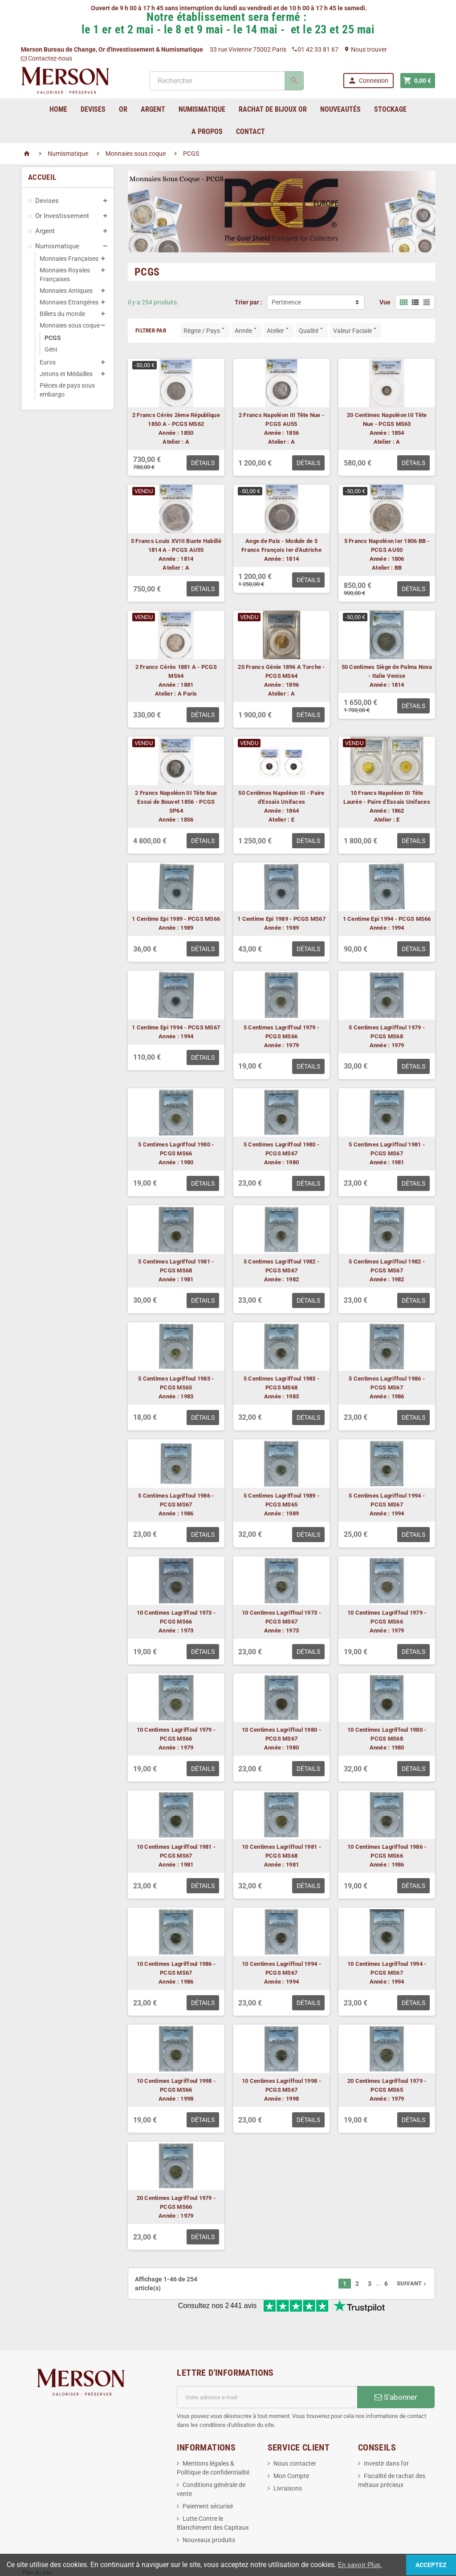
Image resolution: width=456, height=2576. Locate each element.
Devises (47, 201)
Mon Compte (291, 2446)
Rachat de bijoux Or (273, 109)
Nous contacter (294, 2434)
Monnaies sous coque (70, 325)
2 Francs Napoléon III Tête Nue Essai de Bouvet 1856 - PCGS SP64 (176, 802)
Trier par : (248, 302)
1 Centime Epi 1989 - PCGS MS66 (176, 918)
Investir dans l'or (386, 2434)
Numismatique (57, 246)
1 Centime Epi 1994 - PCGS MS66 (387, 918)
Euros (48, 362)
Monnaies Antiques (66, 290)
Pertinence (286, 302)
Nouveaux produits (209, 2510)
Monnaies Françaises (69, 258)
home (58, 109)
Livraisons (287, 2459)
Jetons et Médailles (66, 373)
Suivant (412, 2283)
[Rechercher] (226, 80)
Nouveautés (340, 109)
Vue (385, 302)
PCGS (53, 337)
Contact (250, 131)
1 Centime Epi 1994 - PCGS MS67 (176, 1027)
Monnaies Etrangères (69, 302)
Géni (51, 349)
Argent (45, 231)
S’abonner (396, 2367)
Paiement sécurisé (208, 2476)
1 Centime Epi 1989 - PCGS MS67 (281, 918)
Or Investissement (62, 216)
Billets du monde (62, 313)
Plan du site (37, 2543)
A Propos (207, 131)
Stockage (390, 109)
